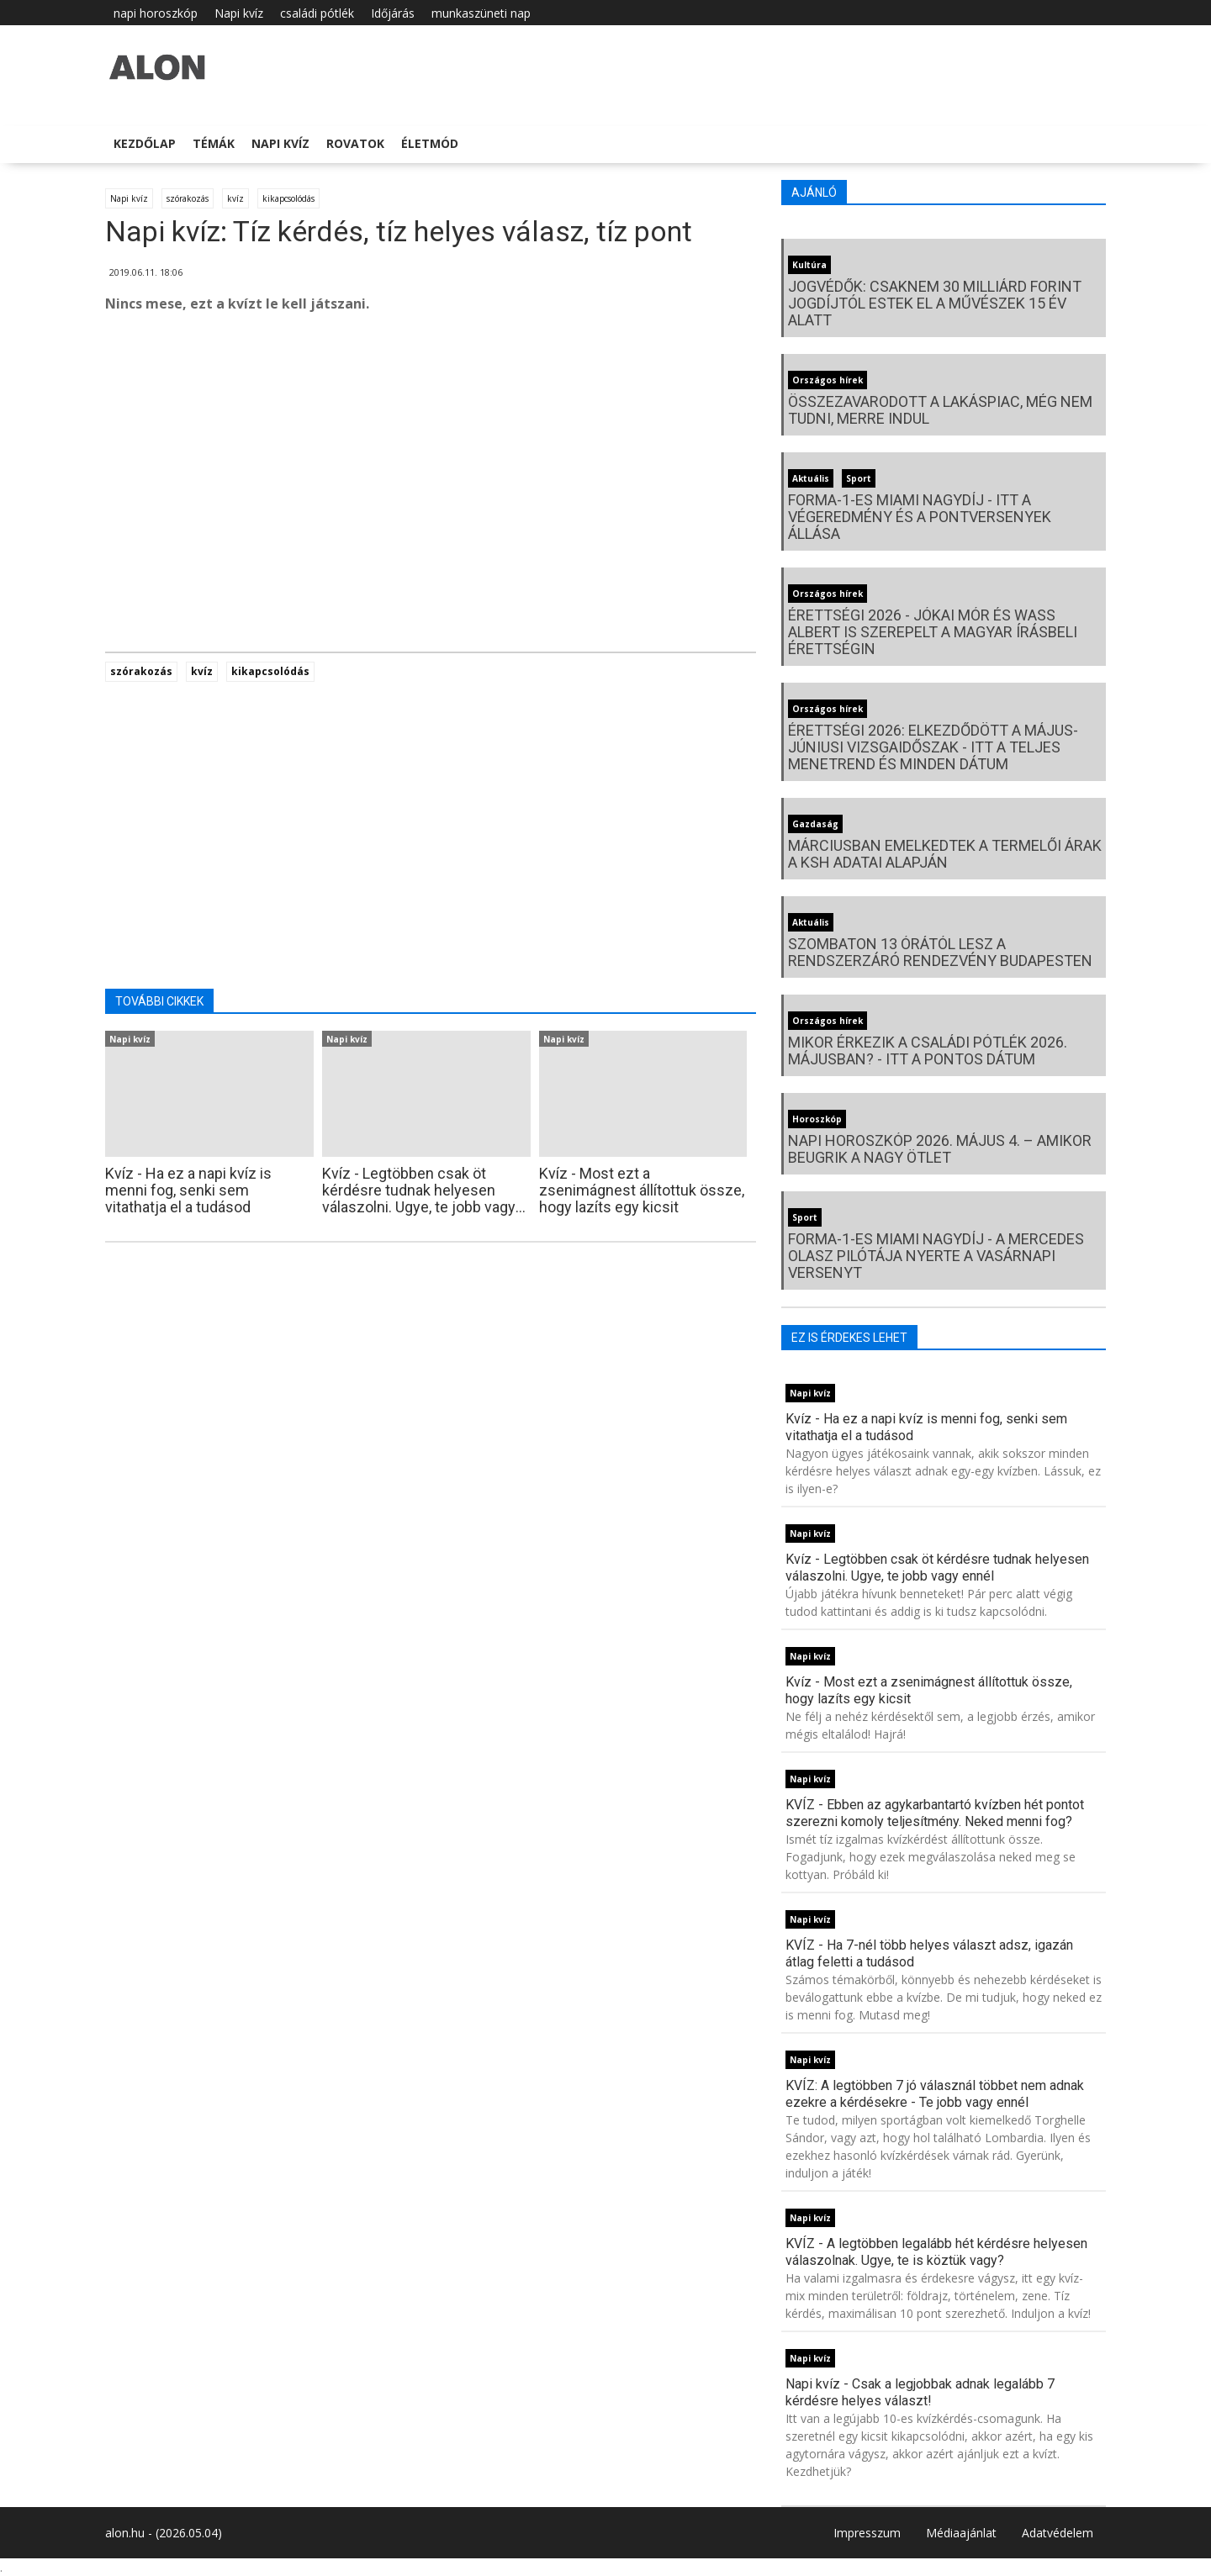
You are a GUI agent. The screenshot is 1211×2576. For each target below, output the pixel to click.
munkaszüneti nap (481, 13)
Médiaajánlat (961, 2533)
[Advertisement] (430, 461)
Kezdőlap (145, 143)
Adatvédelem (1057, 2533)
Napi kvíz (238, 13)
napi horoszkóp (156, 13)
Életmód (429, 143)
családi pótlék (317, 13)
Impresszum (867, 2533)
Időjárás (393, 13)
